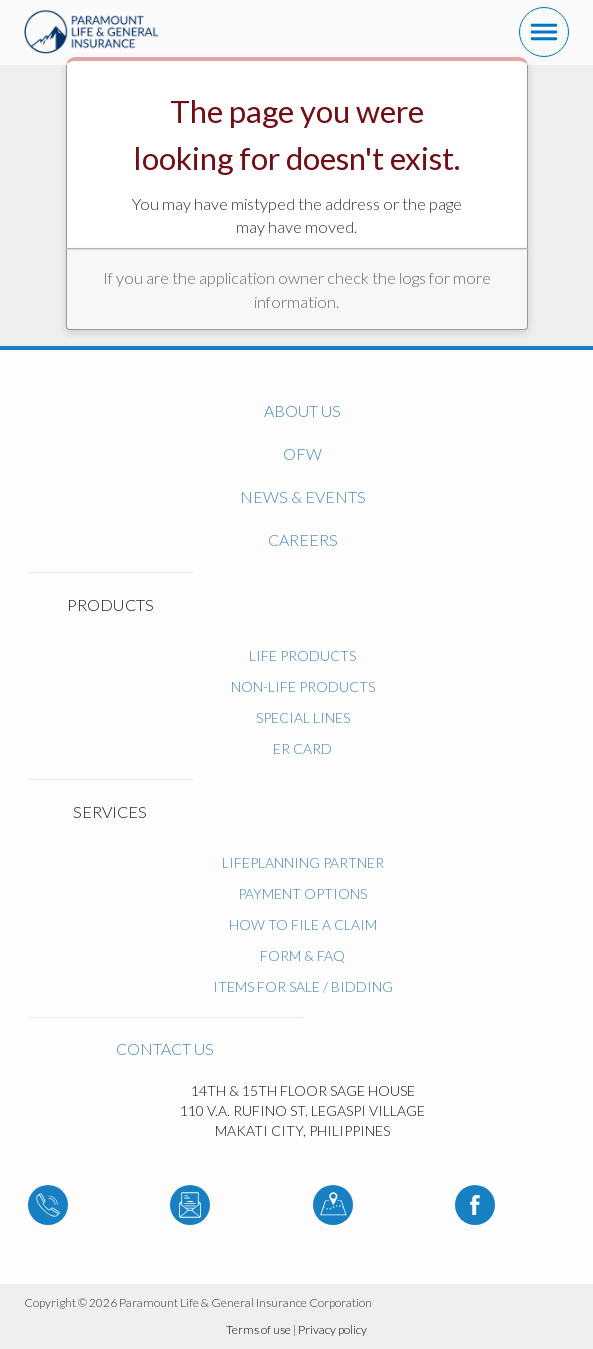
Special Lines (303, 717)
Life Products (302, 655)
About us (302, 410)
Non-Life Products (303, 686)
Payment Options (302, 893)
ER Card (302, 748)
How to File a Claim (303, 924)
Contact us (165, 1048)
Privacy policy (332, 1329)
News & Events (303, 496)
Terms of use (258, 1329)
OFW (302, 453)
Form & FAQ (302, 955)
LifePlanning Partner (303, 862)
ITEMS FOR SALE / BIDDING (303, 986)
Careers (303, 539)
